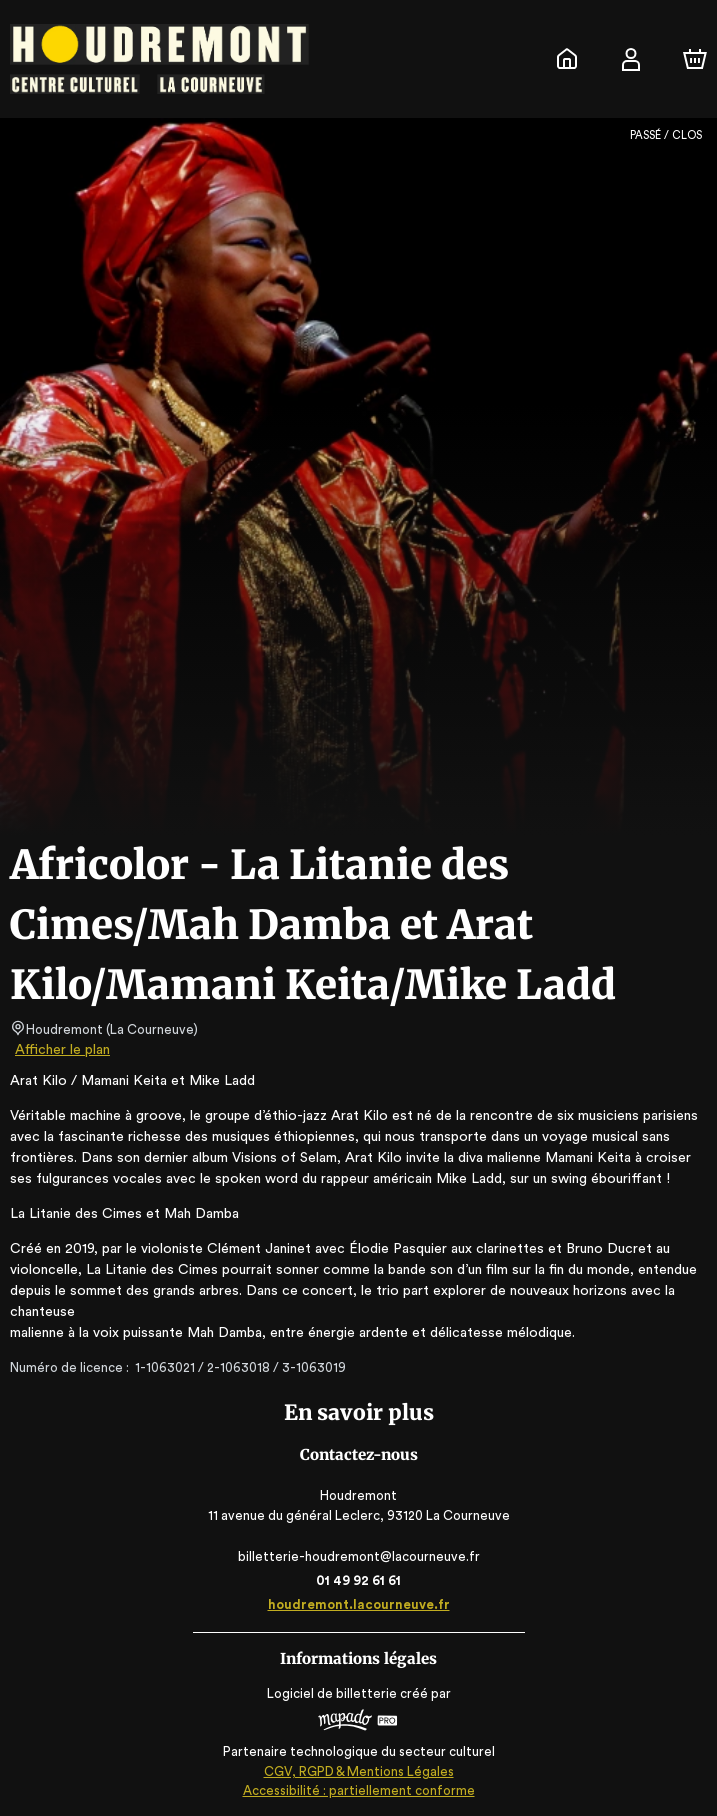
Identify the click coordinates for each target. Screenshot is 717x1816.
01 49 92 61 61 (358, 1580)
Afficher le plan (61, 1050)
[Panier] (695, 59)
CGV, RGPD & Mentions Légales (359, 1771)
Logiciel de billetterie (333, 1693)
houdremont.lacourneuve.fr (358, 1604)
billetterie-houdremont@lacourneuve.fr (358, 1556)
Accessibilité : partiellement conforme (358, 1790)
